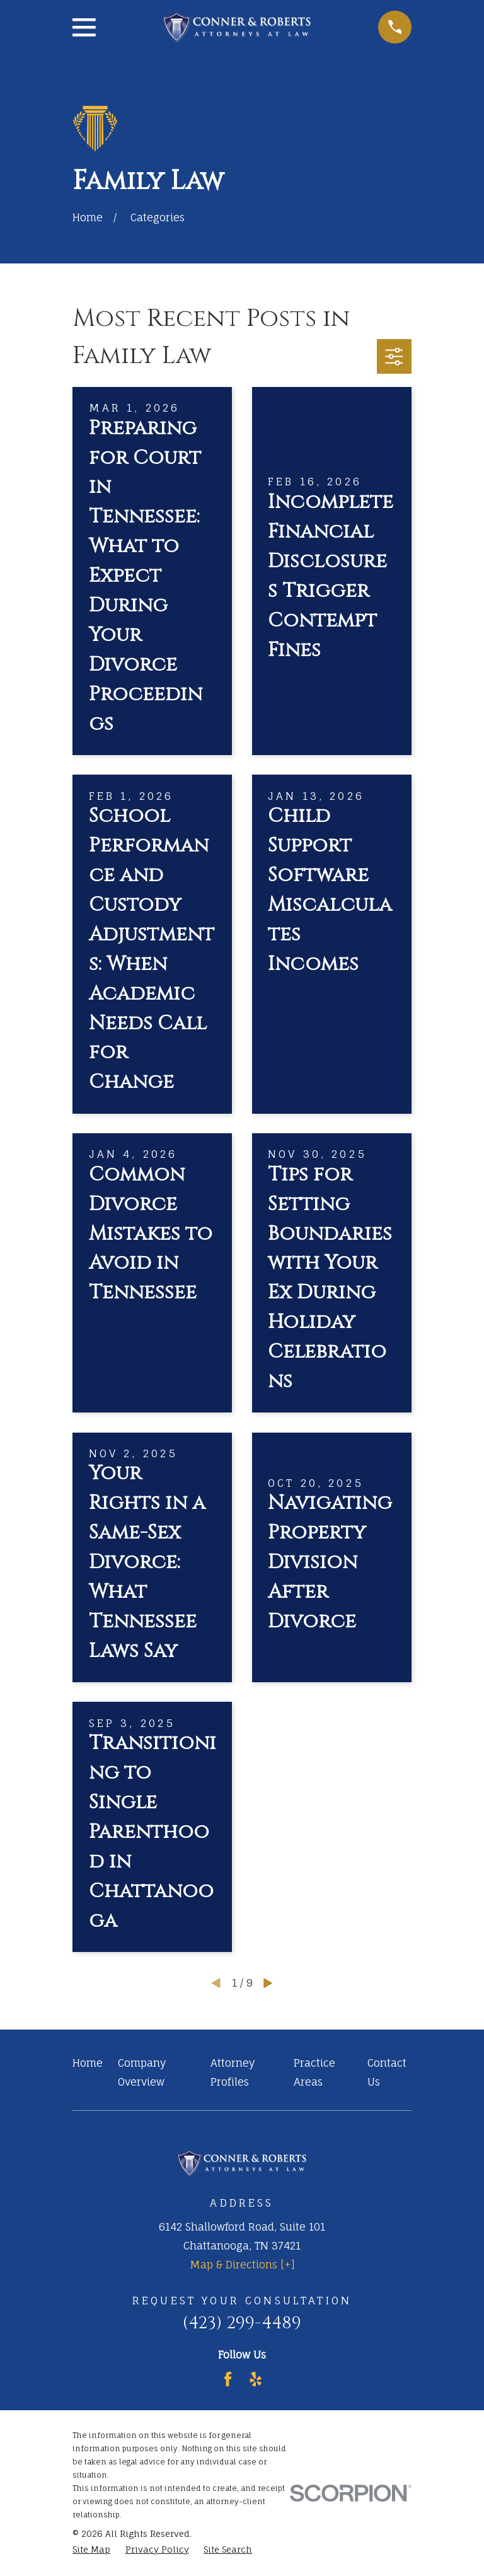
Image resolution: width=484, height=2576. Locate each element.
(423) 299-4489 (242, 2323)
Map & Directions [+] (242, 2264)
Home (87, 2063)
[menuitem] (91, 2549)
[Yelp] (255, 2379)
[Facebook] (228, 2379)
